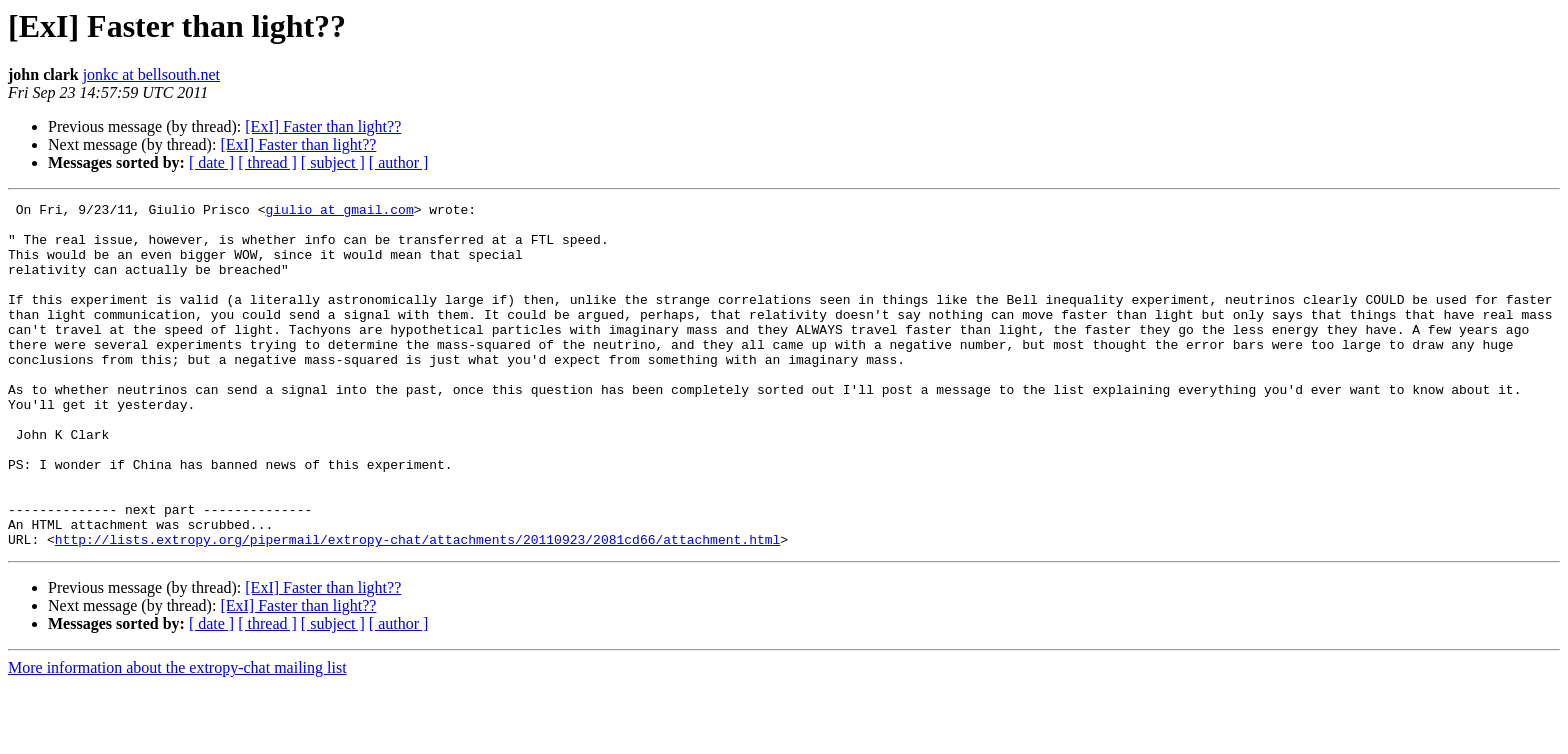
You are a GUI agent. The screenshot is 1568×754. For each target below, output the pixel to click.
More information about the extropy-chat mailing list (177, 736)
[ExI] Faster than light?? (323, 126)
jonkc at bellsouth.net (151, 74)
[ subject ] (333, 162)
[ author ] (399, 162)
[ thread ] (267, 162)
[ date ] (211, 162)
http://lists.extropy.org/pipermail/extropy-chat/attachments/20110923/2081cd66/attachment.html (417, 608)
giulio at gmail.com (339, 212)
